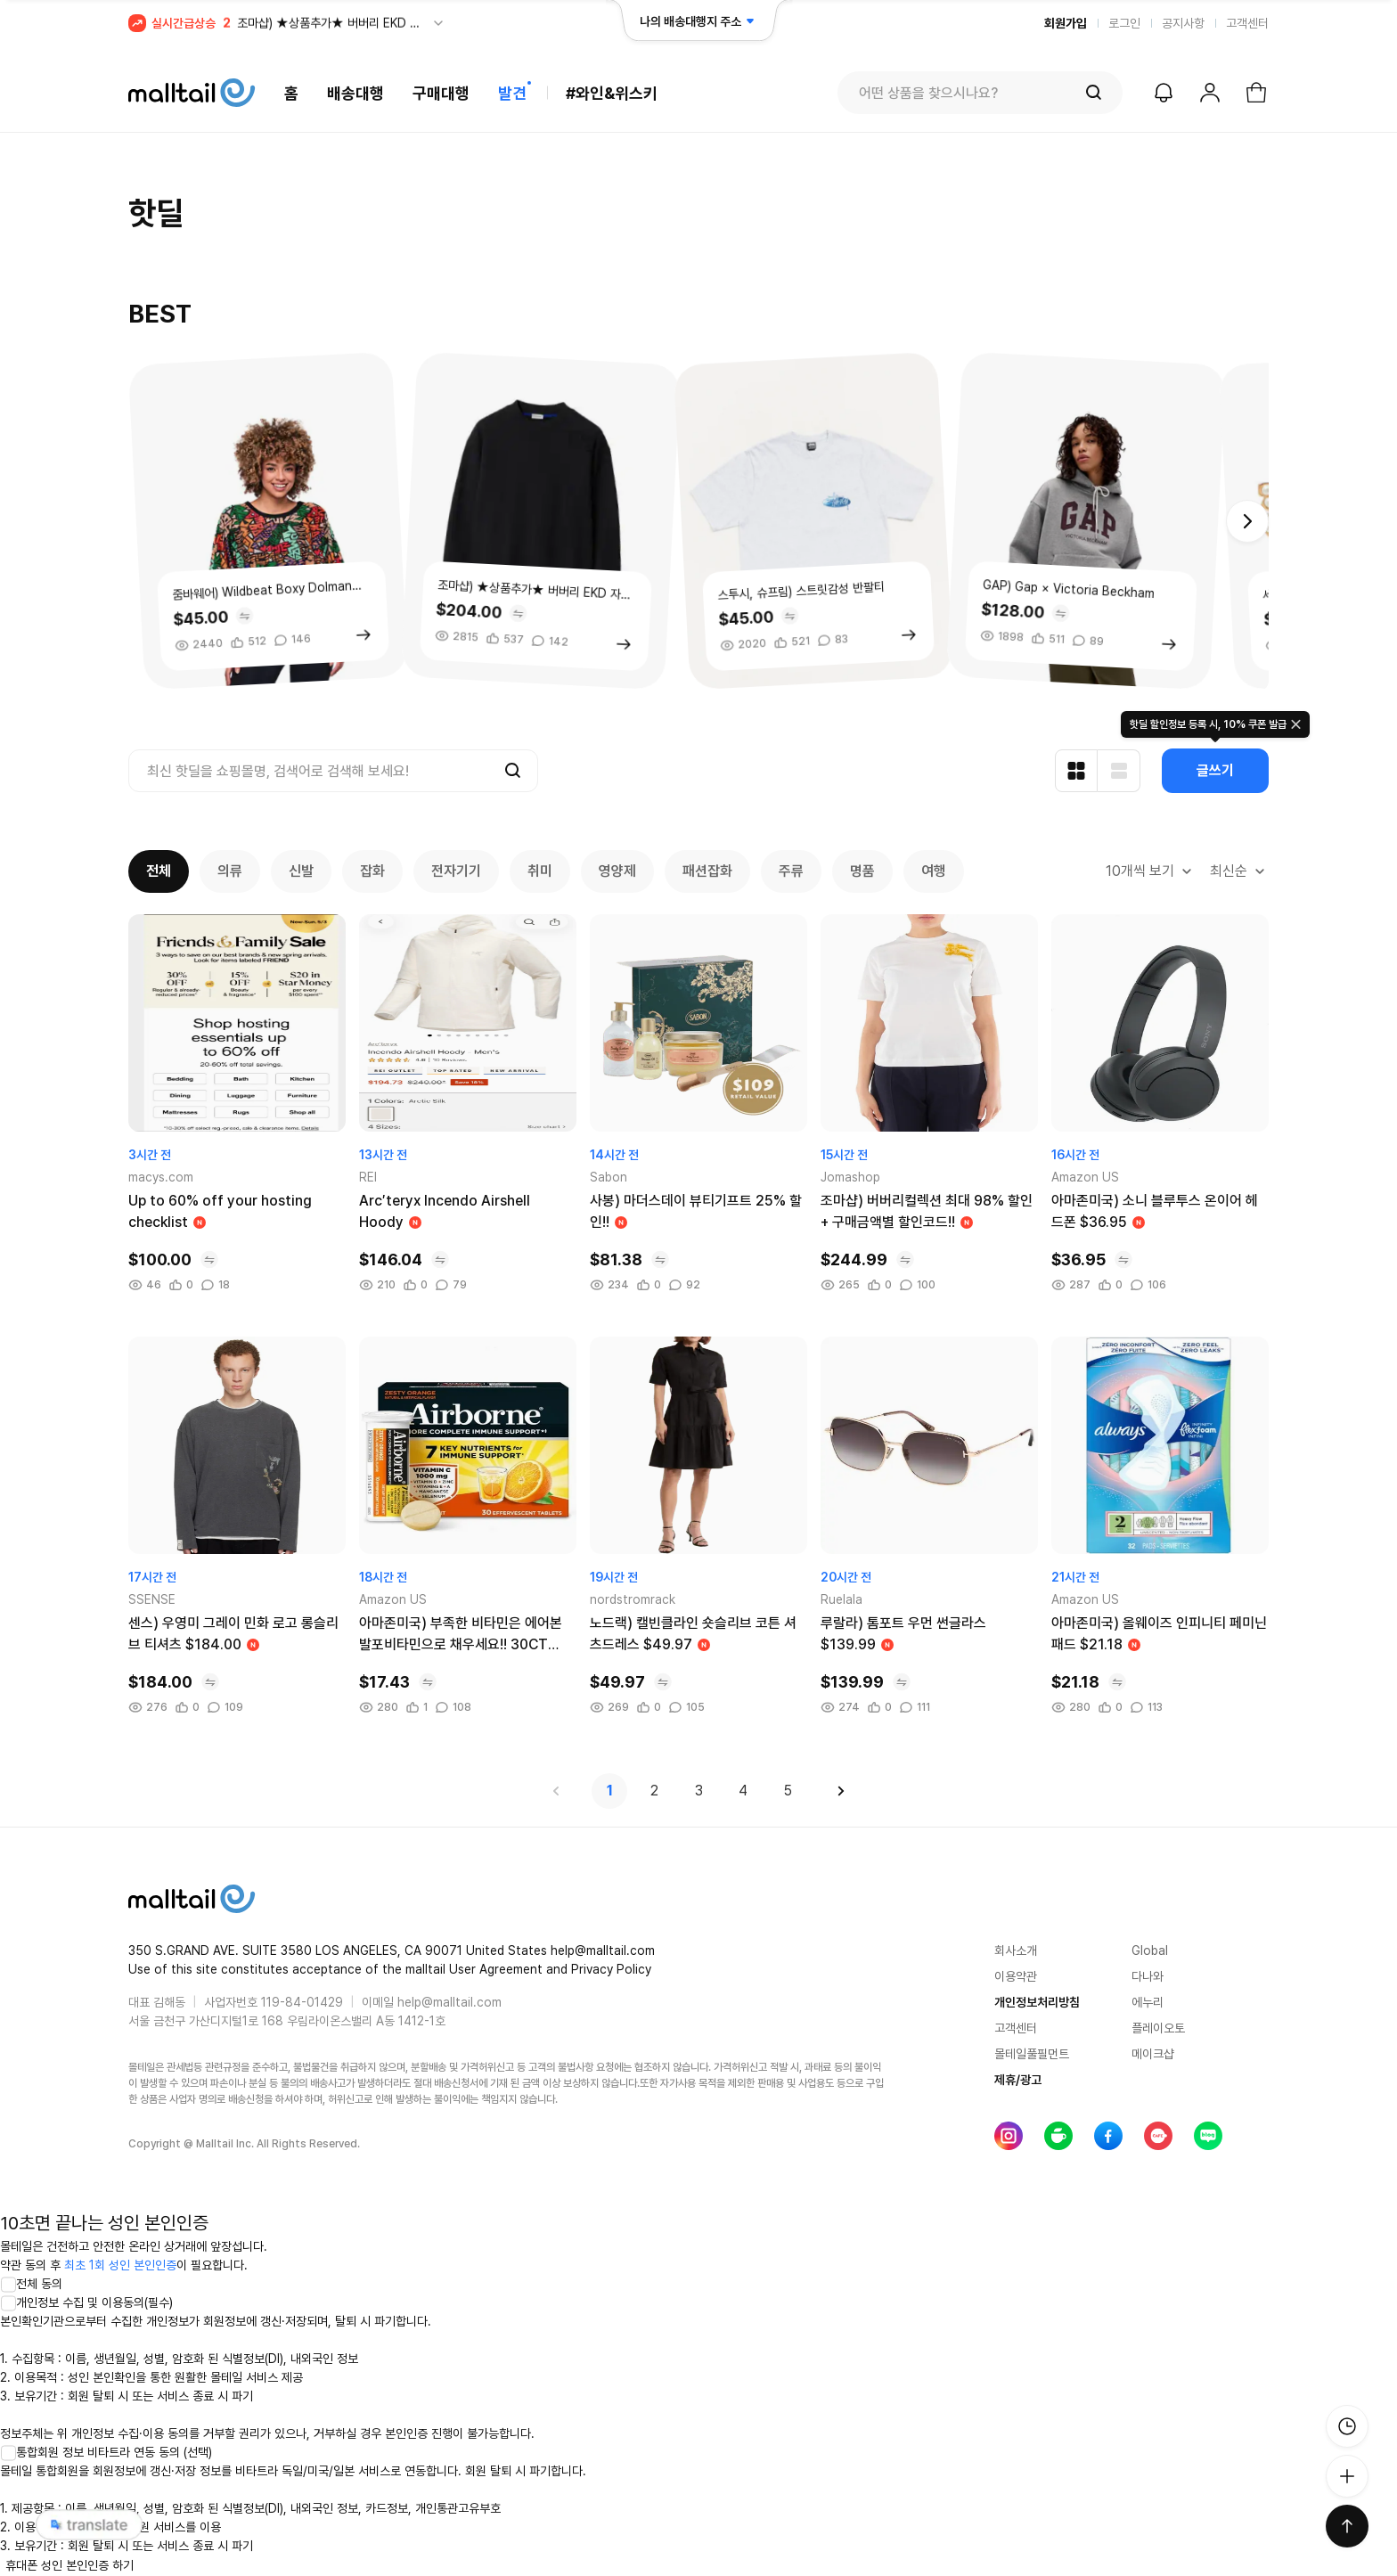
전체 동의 (31, 2284)
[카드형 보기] (1076, 770)
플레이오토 (1158, 2028)
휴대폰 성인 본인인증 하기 (69, 2565)
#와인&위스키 (612, 93)
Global (1149, 1950)
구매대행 (441, 93)
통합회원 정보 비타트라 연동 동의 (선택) (106, 2452)
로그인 (1124, 23)
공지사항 (1183, 23)
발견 (512, 93)
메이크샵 (1152, 2054)
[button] (1247, 521)
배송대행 (355, 93)
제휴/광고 (1018, 2080)
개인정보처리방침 (1037, 2002)
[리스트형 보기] (1119, 770)
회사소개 (1015, 1950)
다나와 (1147, 1976)
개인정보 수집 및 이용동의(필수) (86, 2302)
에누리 (1147, 2002)
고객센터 (1247, 23)
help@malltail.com (449, 2002)
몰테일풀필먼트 (1031, 2054)
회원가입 (1065, 23)
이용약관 (1015, 1976)
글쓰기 (1215, 770)
